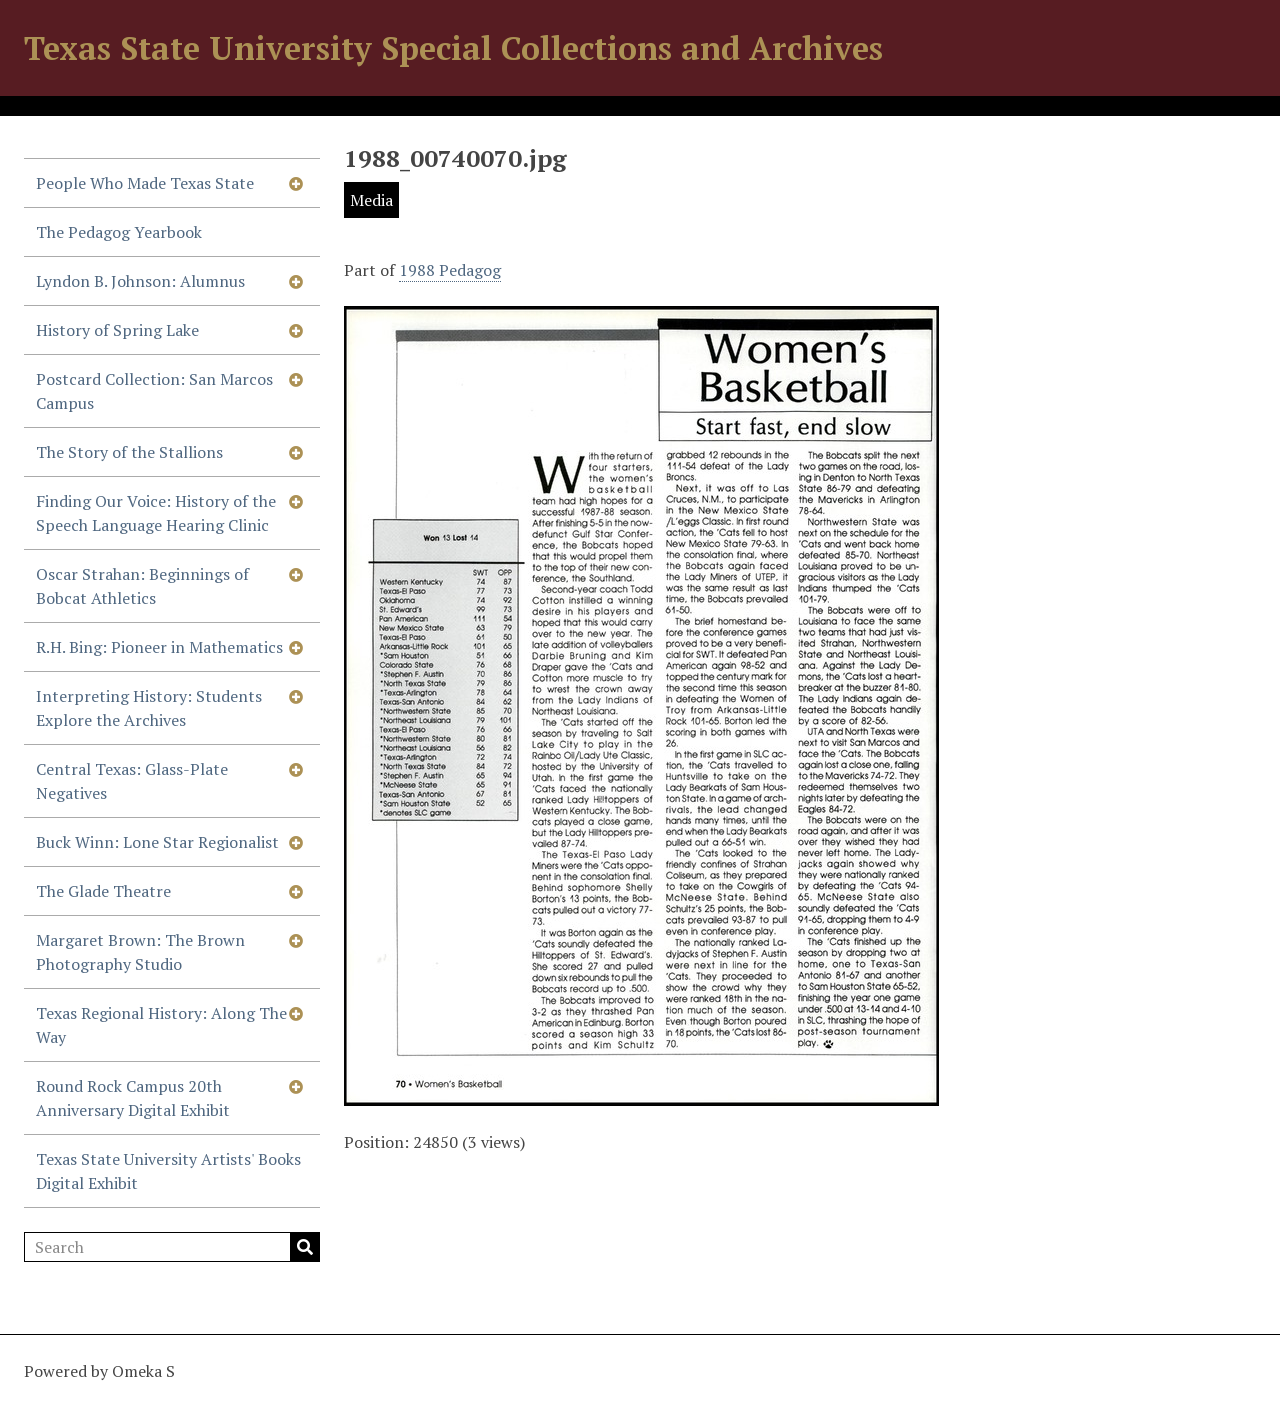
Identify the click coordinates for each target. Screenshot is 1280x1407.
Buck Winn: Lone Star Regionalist (157, 842)
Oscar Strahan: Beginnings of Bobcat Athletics (142, 586)
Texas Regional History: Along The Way (161, 1025)
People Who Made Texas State (145, 183)
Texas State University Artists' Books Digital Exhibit (168, 1171)
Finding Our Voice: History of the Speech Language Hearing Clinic (156, 513)
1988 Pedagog (450, 270)
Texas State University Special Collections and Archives (453, 48)
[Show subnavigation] (296, 183)
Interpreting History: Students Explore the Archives (149, 708)
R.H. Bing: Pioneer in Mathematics (159, 647)
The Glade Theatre (103, 891)
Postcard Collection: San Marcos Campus (154, 391)
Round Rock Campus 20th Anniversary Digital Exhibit (133, 1098)
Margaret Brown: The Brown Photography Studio (140, 952)
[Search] (172, 1247)
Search (305, 1247)
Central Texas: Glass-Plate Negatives (132, 781)
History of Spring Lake (117, 330)
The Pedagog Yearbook (119, 232)
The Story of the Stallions (129, 452)
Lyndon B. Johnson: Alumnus (140, 281)
